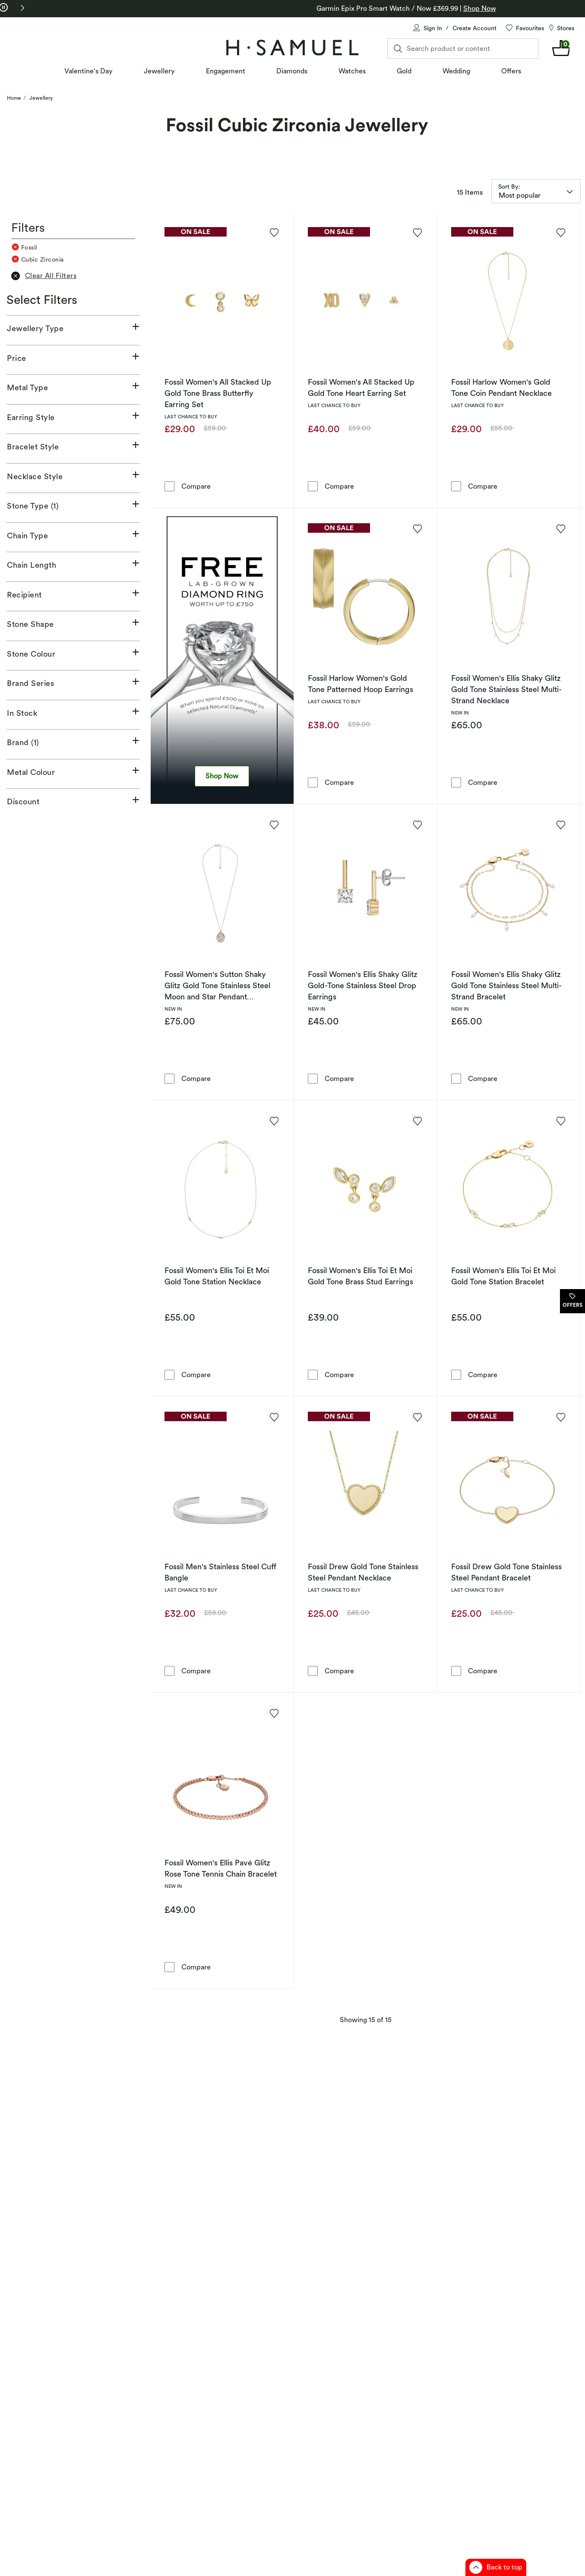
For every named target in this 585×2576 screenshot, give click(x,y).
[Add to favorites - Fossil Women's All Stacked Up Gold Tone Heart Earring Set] (417, 232)
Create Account (474, 28)
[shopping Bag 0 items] (561, 48)
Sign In (433, 28)
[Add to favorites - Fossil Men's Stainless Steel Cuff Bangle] (274, 1416)
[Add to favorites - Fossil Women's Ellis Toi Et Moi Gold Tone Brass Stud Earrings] (417, 1120)
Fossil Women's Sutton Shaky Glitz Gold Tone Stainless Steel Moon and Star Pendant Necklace (217, 986)
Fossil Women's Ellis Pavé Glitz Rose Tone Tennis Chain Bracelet (220, 1868)
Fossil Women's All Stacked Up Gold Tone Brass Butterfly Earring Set (217, 393)
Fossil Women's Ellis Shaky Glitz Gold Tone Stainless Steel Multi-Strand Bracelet (506, 985)
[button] (22, 7)
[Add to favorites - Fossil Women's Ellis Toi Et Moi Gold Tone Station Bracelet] (560, 1120)
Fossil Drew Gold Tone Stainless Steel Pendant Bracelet (506, 1572)
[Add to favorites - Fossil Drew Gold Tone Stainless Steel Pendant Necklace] (417, 1416)
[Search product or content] (463, 48)
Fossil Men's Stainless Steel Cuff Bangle (220, 1572)
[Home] (292, 47)
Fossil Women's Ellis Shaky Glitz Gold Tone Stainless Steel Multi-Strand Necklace (506, 689)
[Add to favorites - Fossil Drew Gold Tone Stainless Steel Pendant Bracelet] (560, 1416)
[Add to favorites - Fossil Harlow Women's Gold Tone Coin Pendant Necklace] (560, 232)
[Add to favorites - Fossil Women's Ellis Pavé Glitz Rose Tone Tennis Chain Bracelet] (274, 1713)
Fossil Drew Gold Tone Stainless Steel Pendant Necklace (363, 1572)
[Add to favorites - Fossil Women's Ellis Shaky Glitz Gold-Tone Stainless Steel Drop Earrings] (417, 824)
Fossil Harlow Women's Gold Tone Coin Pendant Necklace (501, 387)
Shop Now (222, 776)
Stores (565, 28)
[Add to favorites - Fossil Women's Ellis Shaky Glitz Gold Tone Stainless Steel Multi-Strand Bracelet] (560, 824)
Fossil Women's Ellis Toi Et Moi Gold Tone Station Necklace (216, 1276)
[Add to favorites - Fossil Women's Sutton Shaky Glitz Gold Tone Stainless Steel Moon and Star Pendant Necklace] (274, 824)
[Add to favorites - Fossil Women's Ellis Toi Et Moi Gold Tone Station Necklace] (274, 1120)
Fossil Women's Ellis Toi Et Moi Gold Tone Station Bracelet (503, 1276)
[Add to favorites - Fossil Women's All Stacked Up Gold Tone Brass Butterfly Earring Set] (274, 232)
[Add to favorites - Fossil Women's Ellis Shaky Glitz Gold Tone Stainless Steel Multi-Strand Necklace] (560, 528)
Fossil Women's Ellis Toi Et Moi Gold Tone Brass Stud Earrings (360, 1276)
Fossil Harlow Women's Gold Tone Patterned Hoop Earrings (360, 683)
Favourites (530, 28)
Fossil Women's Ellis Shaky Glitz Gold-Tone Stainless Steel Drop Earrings (362, 985)
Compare (196, 485)
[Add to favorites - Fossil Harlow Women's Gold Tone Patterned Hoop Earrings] (417, 528)
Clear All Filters (43, 276)
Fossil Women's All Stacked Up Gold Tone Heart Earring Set (361, 387)
